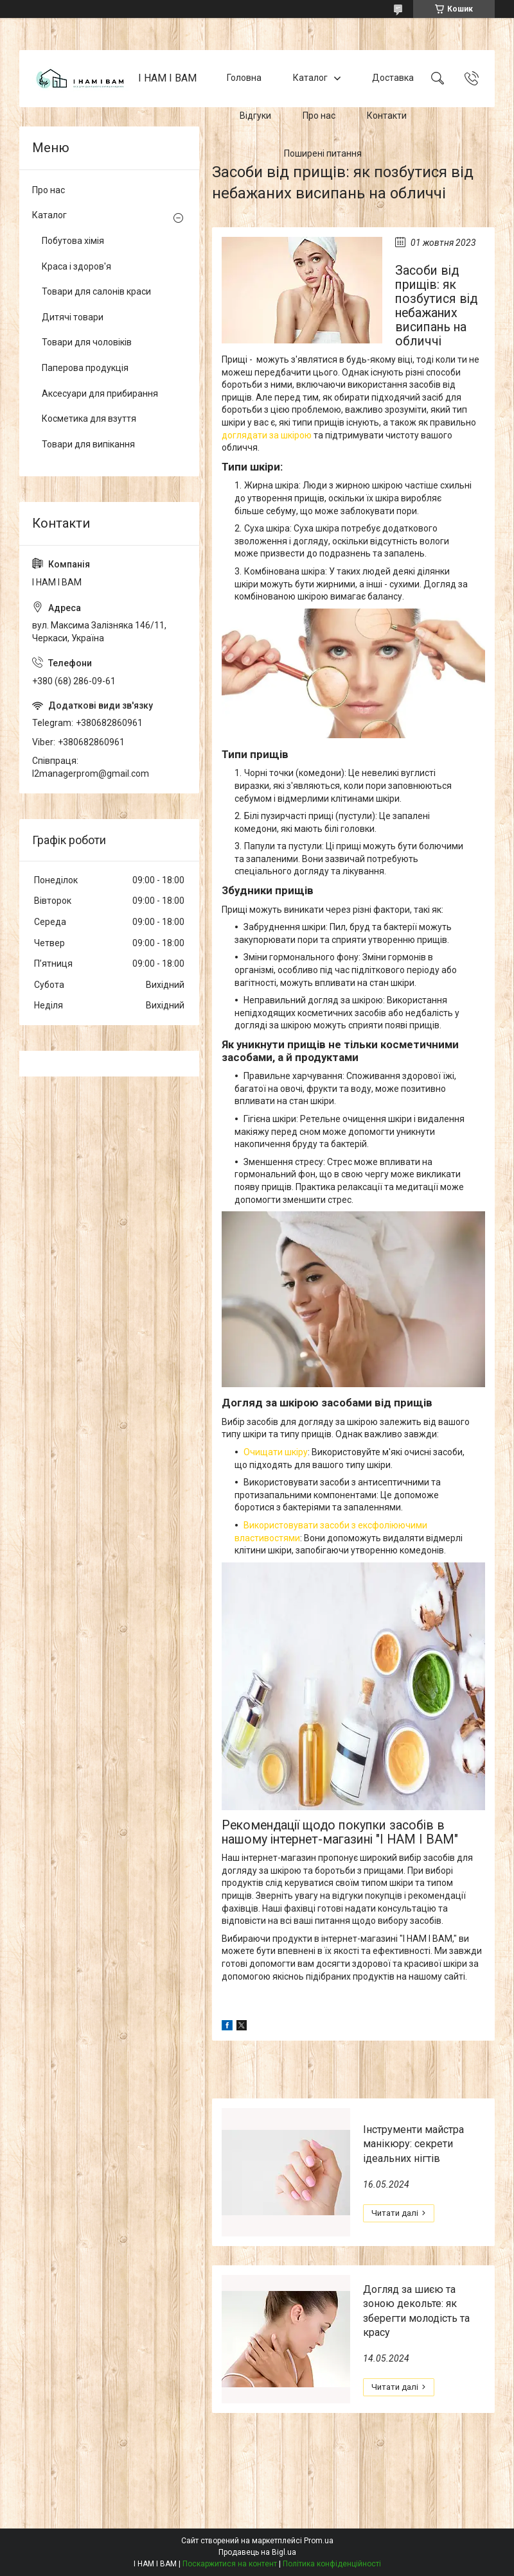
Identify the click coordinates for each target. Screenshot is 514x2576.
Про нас (319, 115)
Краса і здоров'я (76, 266)
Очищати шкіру (276, 1452)
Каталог (310, 78)
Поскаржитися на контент (229, 2563)
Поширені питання (323, 153)
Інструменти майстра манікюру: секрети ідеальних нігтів (413, 2144)
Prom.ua (318, 2540)
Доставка (393, 78)
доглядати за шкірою (267, 435)
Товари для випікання (88, 444)
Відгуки (255, 115)
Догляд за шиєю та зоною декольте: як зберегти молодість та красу (416, 2310)
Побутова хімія (73, 241)
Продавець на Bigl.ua (257, 2552)
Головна (244, 78)
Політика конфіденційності (332, 2563)
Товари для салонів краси (96, 291)
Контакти (387, 115)
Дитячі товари (72, 317)
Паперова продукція (85, 368)
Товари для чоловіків (87, 342)
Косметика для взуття (89, 418)
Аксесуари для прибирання (100, 393)
